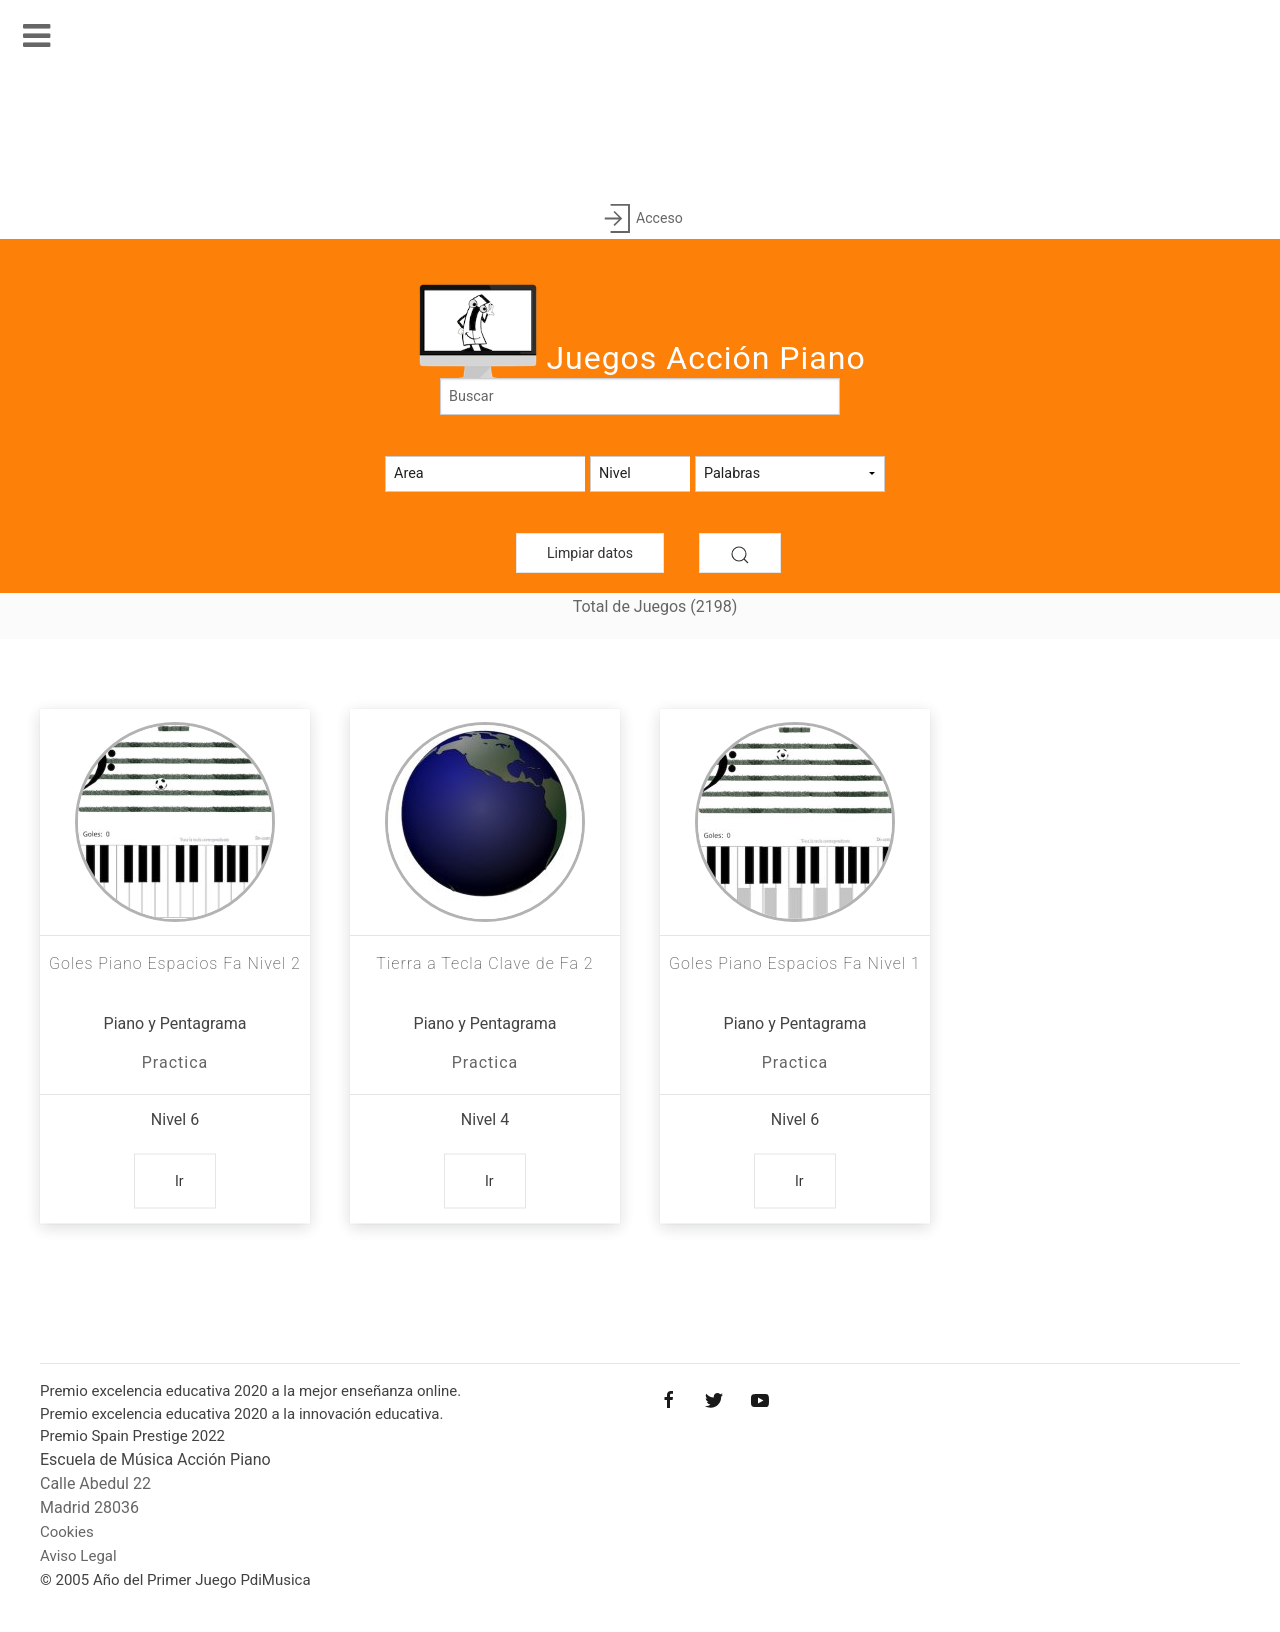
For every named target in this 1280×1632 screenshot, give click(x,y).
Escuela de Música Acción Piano (155, 1459)
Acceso (639, 219)
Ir (179, 1181)
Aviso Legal (78, 1556)
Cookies (67, 1532)
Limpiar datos (590, 553)
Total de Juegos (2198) (655, 606)
